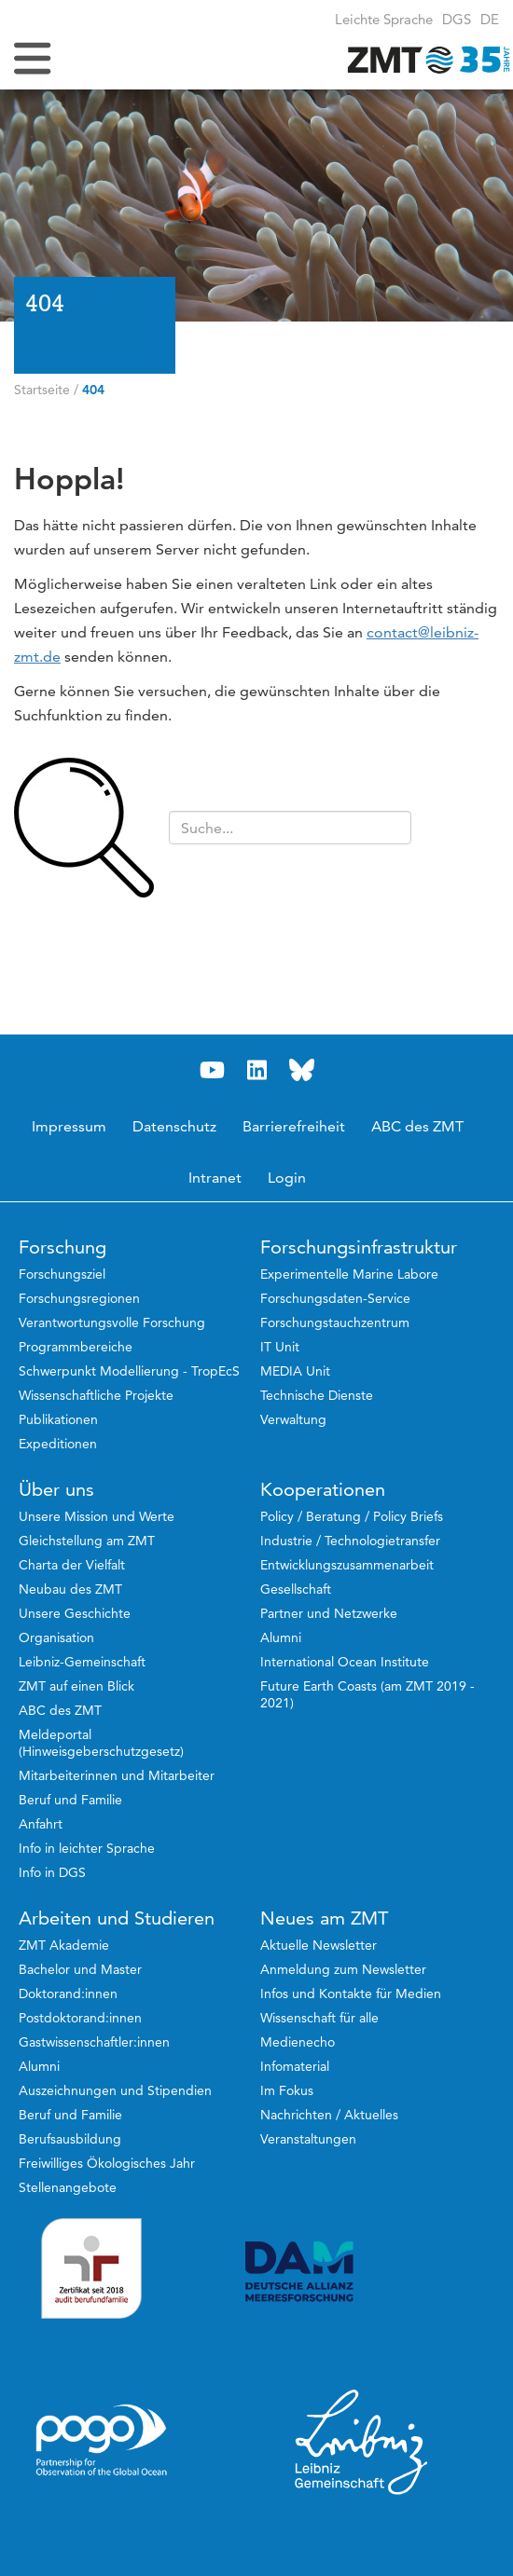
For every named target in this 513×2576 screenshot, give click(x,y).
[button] (489, 19)
